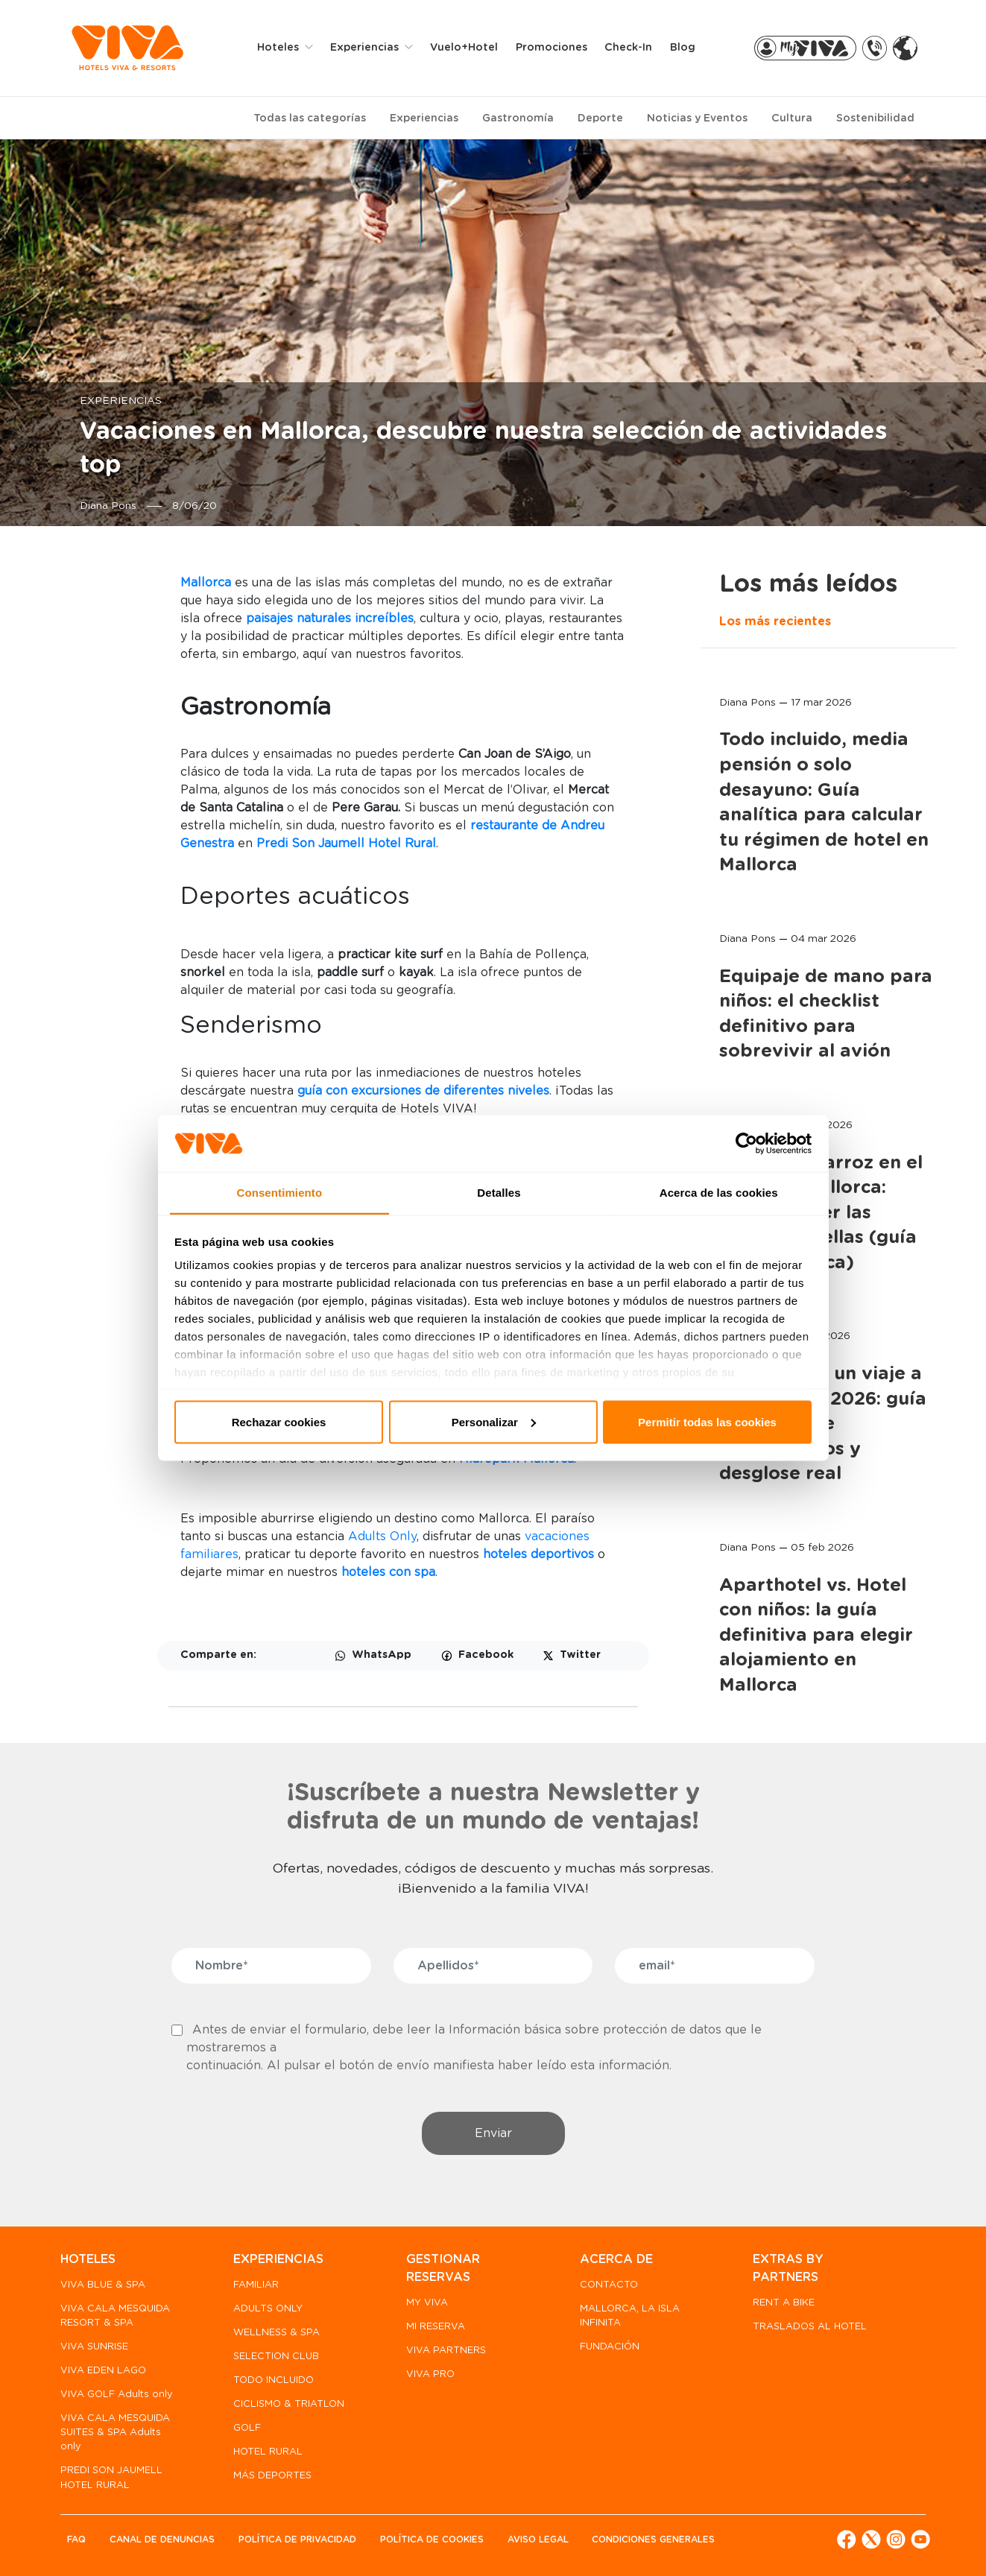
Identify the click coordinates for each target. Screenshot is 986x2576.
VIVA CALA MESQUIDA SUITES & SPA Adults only (115, 2433)
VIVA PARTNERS (446, 2350)
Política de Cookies (432, 2539)
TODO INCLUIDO (273, 2380)
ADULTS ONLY (268, 2309)
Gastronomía (518, 118)
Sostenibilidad (875, 118)
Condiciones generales (653, 2539)
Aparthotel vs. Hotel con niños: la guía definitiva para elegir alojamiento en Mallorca (816, 1635)
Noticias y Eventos (697, 118)
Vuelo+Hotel (464, 47)
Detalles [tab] (498, 1192)
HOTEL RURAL (268, 2452)
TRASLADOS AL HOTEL (810, 2327)
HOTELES (88, 2259)
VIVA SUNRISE (94, 2347)
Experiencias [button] (366, 47)
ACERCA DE (616, 2259)
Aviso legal (538, 2539)
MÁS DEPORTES (272, 2476)
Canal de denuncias (162, 2539)
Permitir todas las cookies (707, 1421)
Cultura (791, 118)
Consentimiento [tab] (279, 1192)
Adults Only (382, 1536)
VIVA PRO (430, 2374)
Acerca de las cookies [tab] (719, 1192)
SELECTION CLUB (276, 2356)
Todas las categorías (309, 118)
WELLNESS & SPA (276, 2333)
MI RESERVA (435, 2327)
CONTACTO (609, 2285)
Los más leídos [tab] (808, 584)
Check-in (628, 47)
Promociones (551, 47)
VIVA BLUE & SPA (102, 2285)
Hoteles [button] (279, 47)
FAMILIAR (256, 2285)
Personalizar (494, 1421)
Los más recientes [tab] (775, 621)
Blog (682, 47)
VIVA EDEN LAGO (103, 2371)
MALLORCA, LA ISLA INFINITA (630, 2316)
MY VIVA (427, 2303)
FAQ (76, 2539)
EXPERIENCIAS (278, 2259)
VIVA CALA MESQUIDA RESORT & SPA (115, 2316)
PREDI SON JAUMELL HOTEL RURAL (111, 2478)
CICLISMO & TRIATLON (288, 2404)
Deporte (600, 118)
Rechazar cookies (279, 1421)
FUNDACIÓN (609, 2347)
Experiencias (424, 118)
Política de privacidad (297, 2539)
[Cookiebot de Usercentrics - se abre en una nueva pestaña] (746, 1144)
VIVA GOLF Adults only (116, 2394)
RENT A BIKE (784, 2303)
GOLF (247, 2428)
